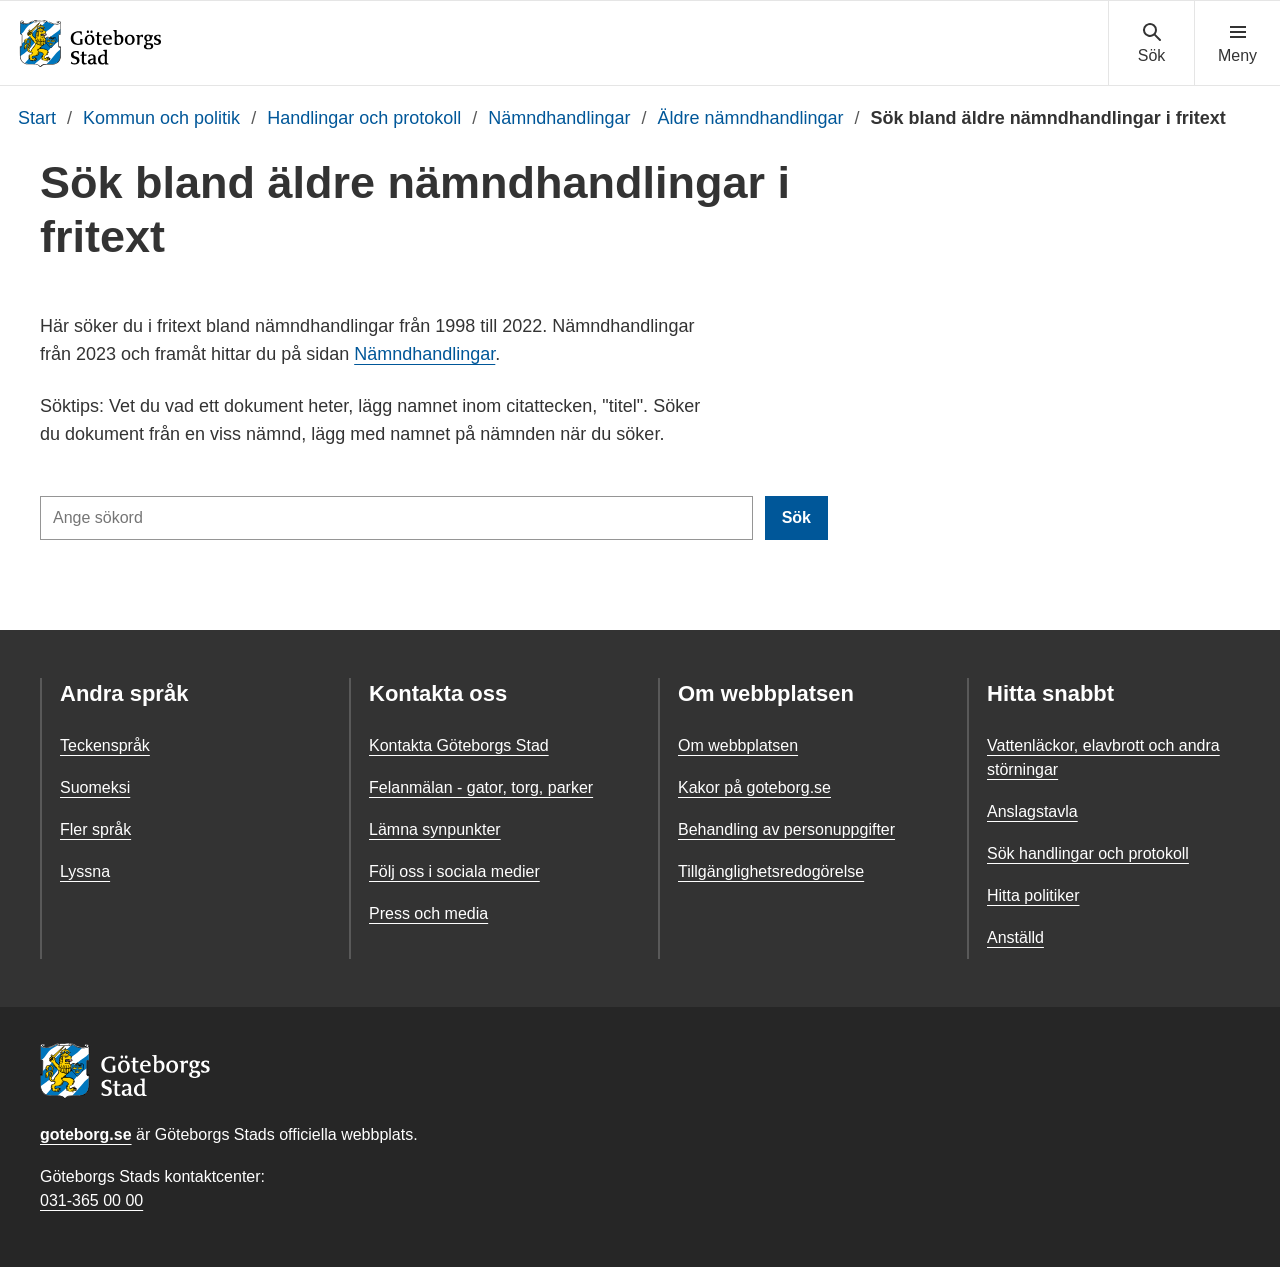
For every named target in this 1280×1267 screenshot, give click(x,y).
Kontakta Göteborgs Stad (459, 745)
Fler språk (95, 829)
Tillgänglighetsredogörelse (771, 871)
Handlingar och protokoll (364, 118)
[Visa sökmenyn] (1151, 44)
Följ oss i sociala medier (454, 871)
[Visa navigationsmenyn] (1237, 44)
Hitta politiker (1033, 895)
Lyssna (85, 871)
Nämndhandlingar (559, 118)
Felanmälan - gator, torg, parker (481, 787)
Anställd (1015, 937)
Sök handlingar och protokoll (1088, 853)
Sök (796, 517)
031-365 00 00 (91, 1200)
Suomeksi (95, 787)
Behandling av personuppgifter (786, 829)
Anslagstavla (1032, 811)
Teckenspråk (105, 745)
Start (37, 118)
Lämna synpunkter (435, 829)
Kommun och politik (161, 118)
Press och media (428, 913)
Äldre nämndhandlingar (750, 118)
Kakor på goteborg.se (754, 787)
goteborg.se (86, 1134)
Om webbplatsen (738, 745)
